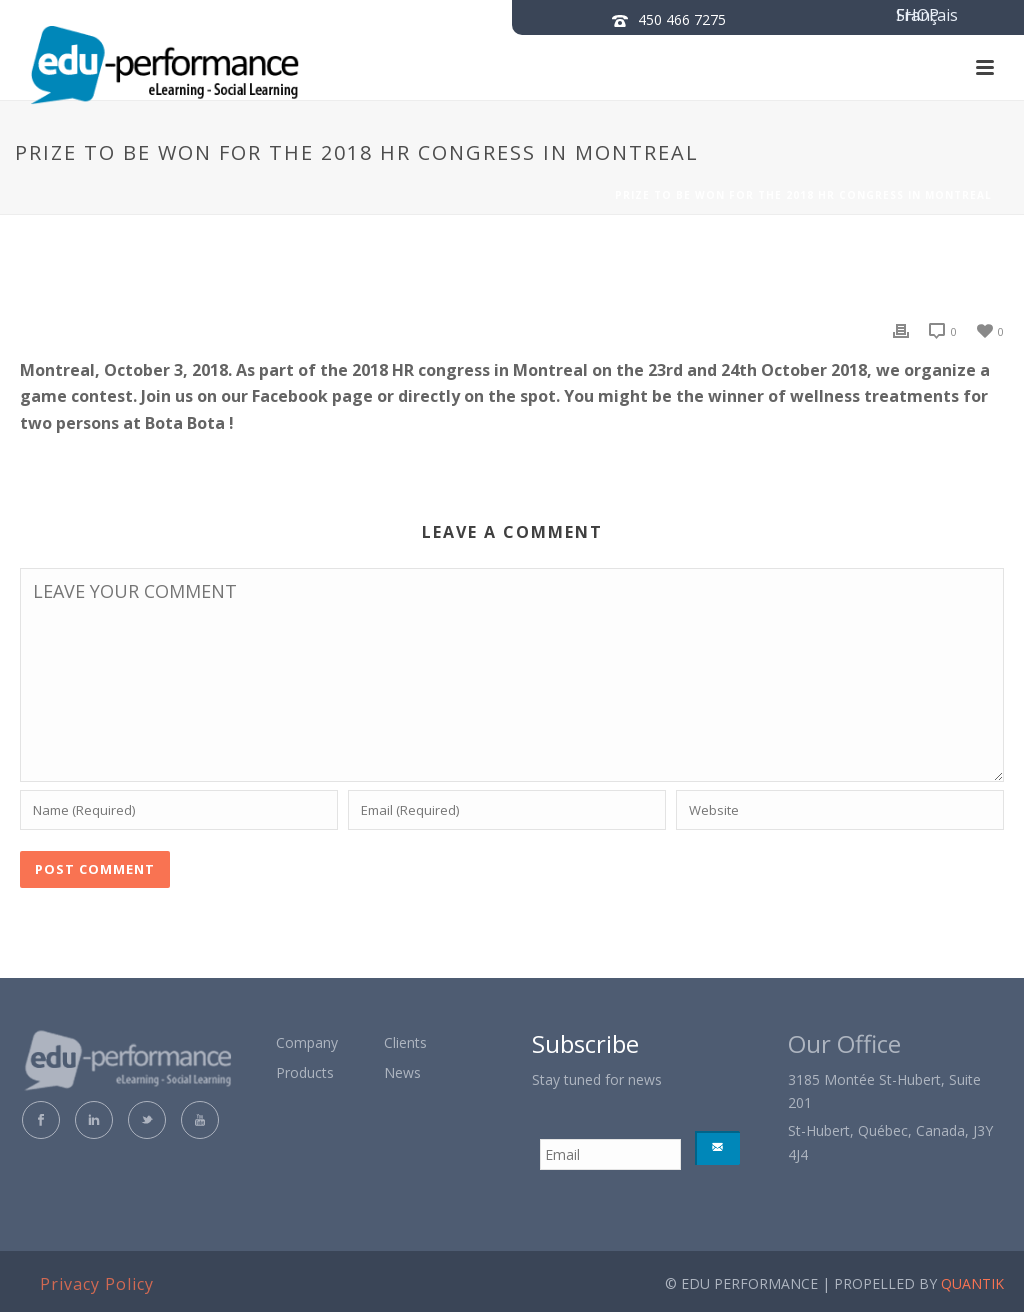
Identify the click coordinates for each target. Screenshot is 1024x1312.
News (402, 1072)
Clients (405, 1042)
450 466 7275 (682, 19)
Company (307, 1042)
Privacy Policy (97, 1284)
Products (305, 1072)
